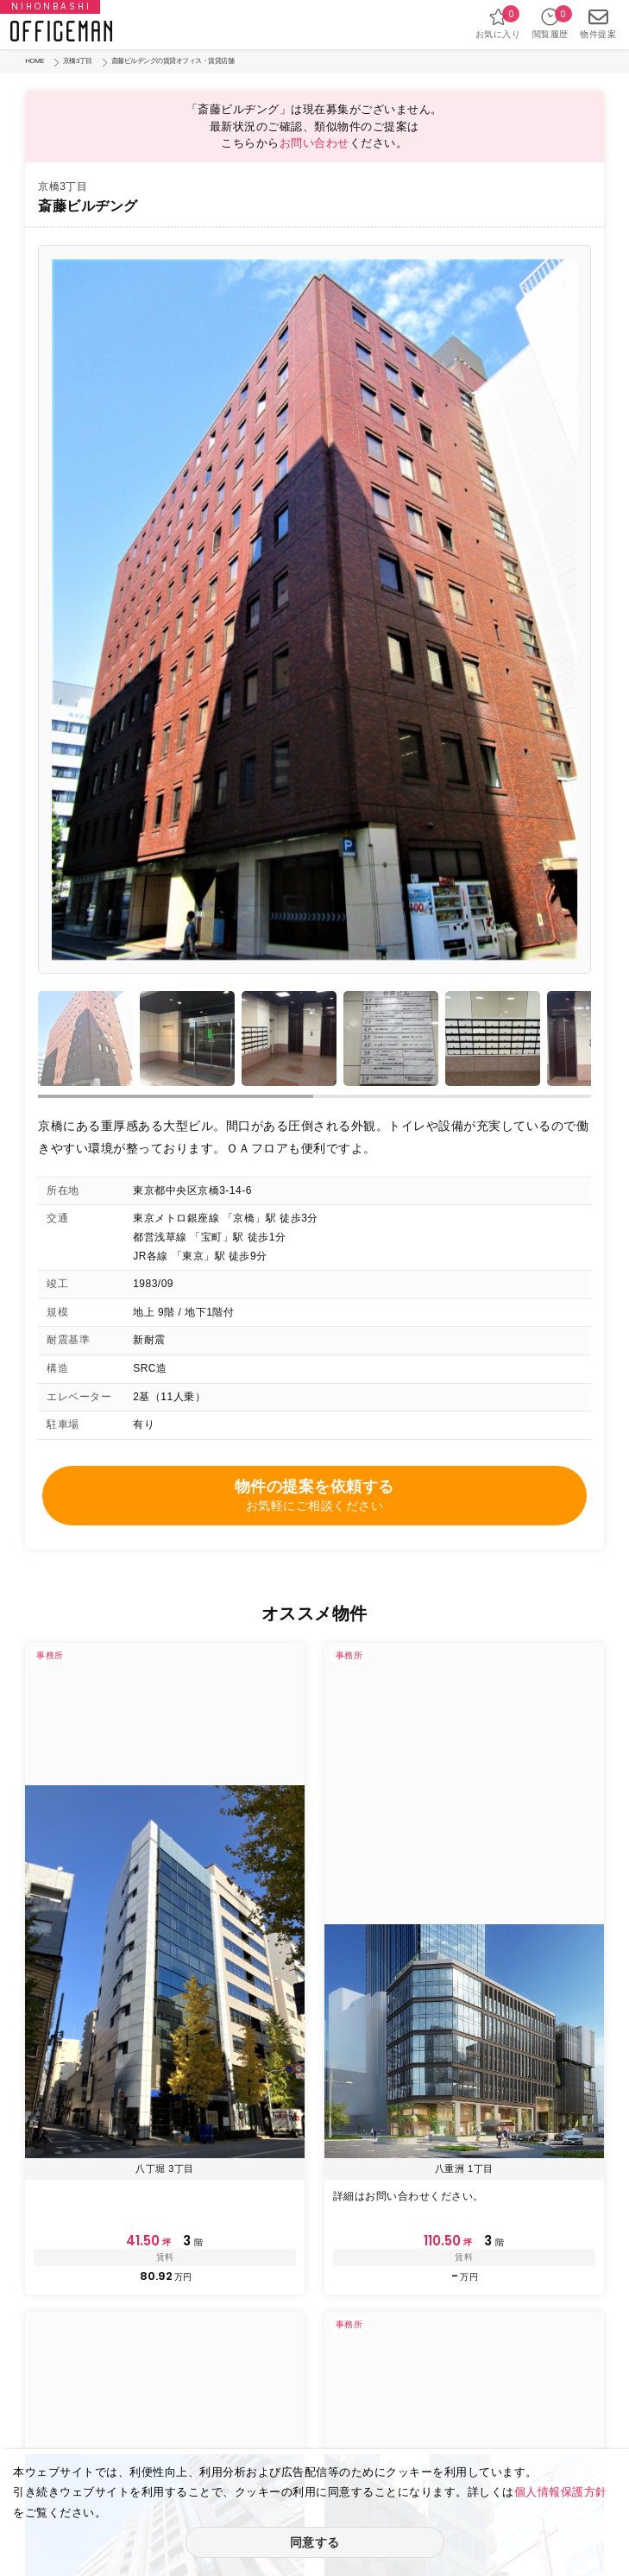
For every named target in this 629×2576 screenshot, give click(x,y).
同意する (315, 2542)
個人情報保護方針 (560, 2491)
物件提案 (598, 23)
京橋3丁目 (77, 61)
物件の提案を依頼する (314, 1496)
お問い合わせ (314, 142)
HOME (34, 61)
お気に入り (498, 23)
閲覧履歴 (550, 23)
